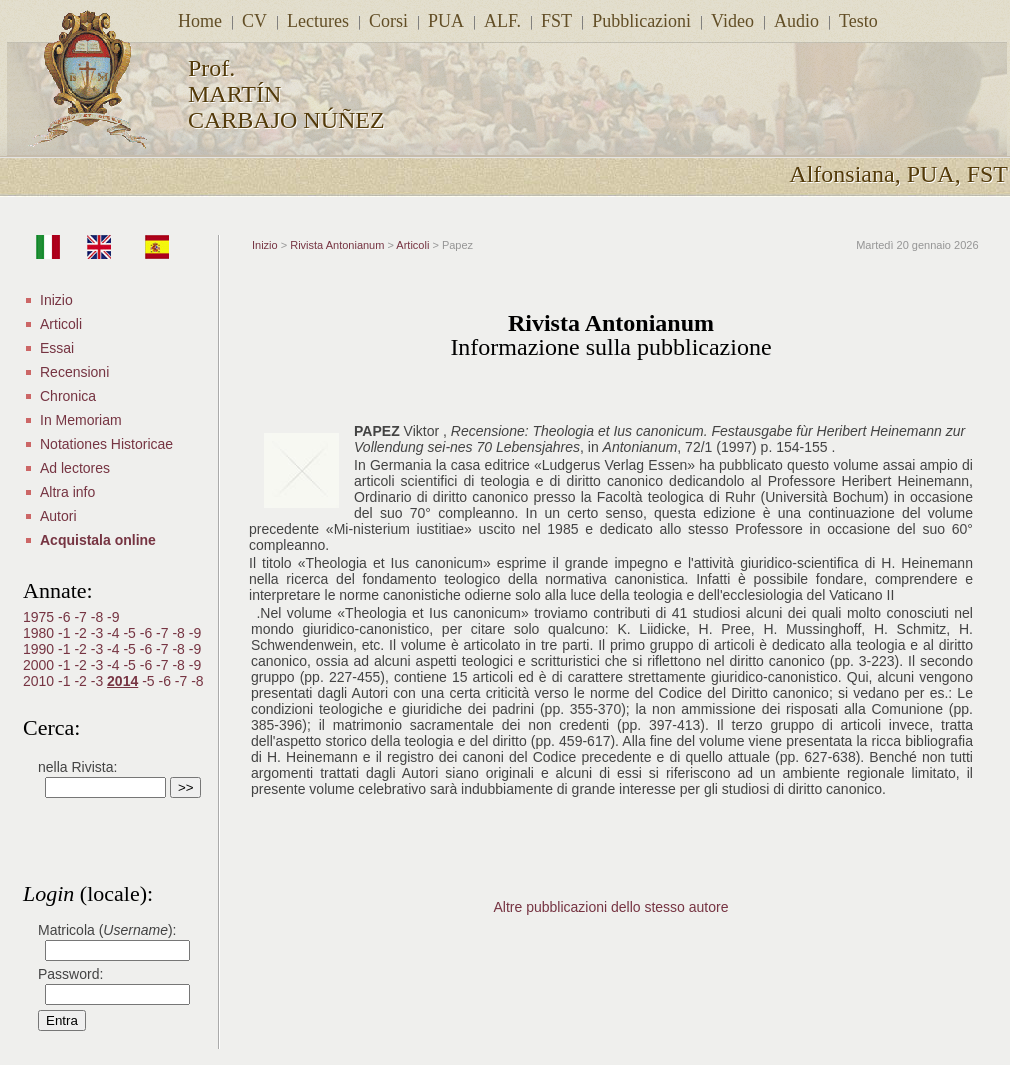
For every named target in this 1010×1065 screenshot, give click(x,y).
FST (556, 21)
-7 (82, 617)
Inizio (56, 300)
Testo (858, 21)
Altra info (67, 492)
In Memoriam (81, 420)
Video (732, 21)
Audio (796, 21)
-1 (66, 633)
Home (200, 21)
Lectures (318, 21)
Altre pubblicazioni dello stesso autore (610, 907)
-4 (115, 633)
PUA (446, 21)
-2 (82, 633)
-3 (99, 633)
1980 (40, 633)
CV (254, 21)
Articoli (61, 324)
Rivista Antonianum (337, 245)
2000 (40, 665)
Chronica (68, 396)
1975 (40, 617)
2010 (40, 681)
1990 (40, 649)
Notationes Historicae (106, 444)
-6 (66, 617)
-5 (131, 633)
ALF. (502, 21)
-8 (99, 617)
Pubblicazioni (641, 21)
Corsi (388, 21)
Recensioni (74, 372)
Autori (58, 516)
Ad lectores (75, 468)
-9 (113, 617)
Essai (57, 348)
